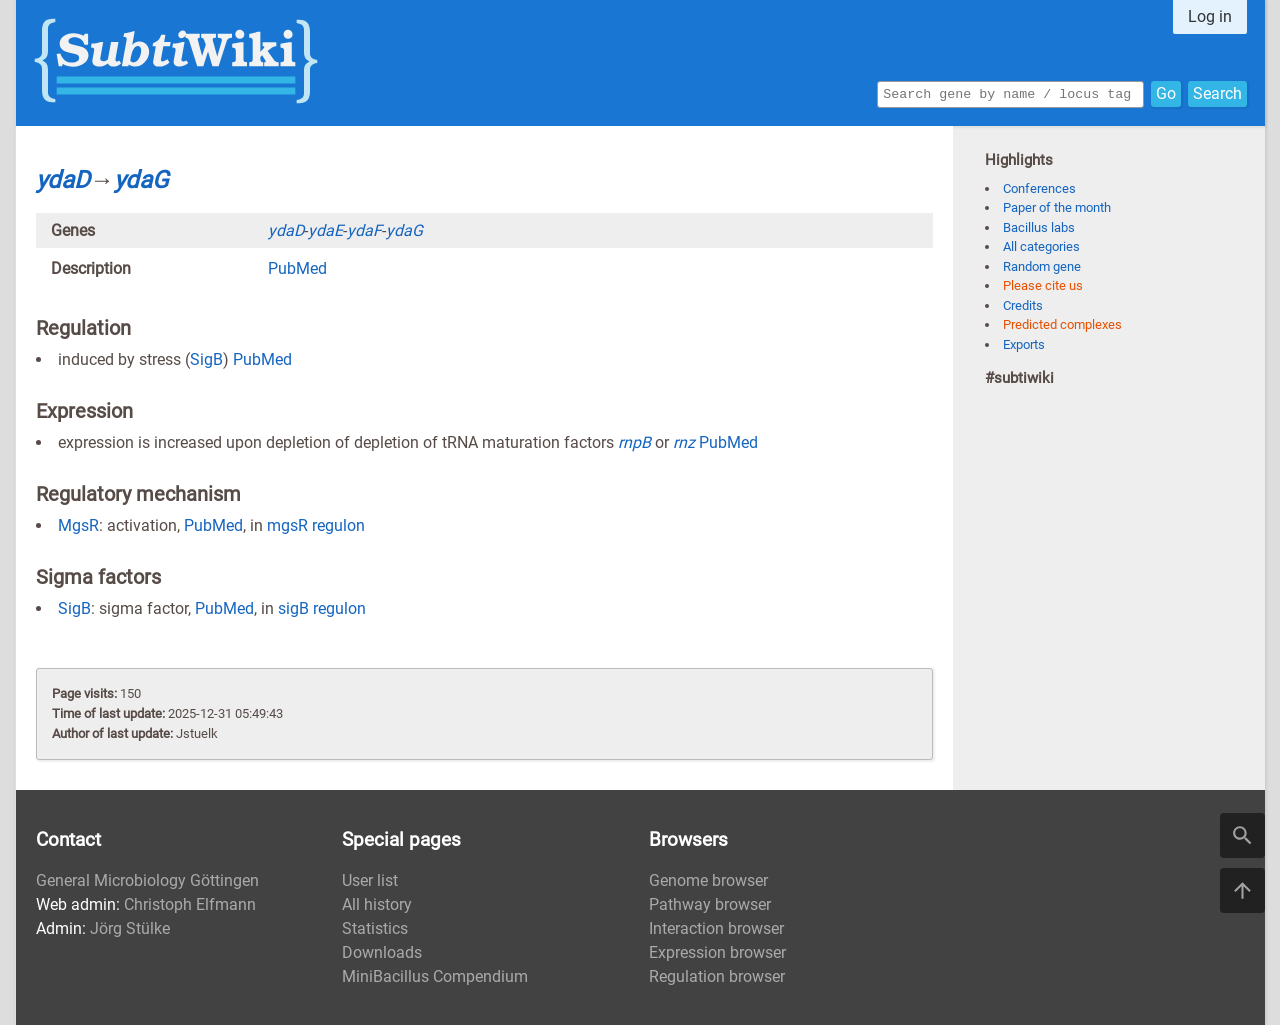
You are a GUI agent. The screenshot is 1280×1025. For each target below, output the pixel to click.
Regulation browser (717, 976)
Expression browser (717, 952)
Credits (1023, 305)
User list (370, 880)
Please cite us (1043, 285)
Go (1166, 92)
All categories (1041, 246)
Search (1217, 92)
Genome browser (708, 880)
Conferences (1039, 188)
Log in (1210, 16)
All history (377, 904)
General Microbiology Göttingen (147, 880)
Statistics (375, 928)
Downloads (382, 952)
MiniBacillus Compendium (435, 976)
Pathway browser (710, 904)
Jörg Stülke (130, 928)
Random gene (1042, 266)
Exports (1024, 344)
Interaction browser (716, 928)
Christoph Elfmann (190, 904)
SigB (206, 359)
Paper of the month (1057, 207)
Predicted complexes (1062, 324)
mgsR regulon (316, 525)
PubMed (297, 268)
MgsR (78, 525)
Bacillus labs (1039, 227)
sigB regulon (322, 608)
